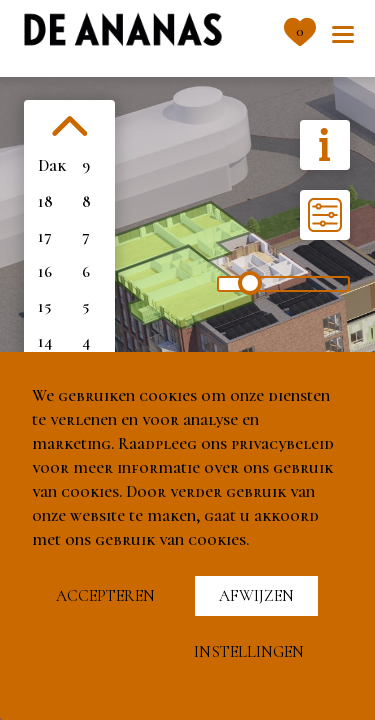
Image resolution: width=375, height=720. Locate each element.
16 (45, 272)
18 (45, 202)
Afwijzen (256, 596)
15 (44, 307)
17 (45, 237)
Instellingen (249, 652)
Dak (52, 166)
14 (45, 342)
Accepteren (105, 596)
